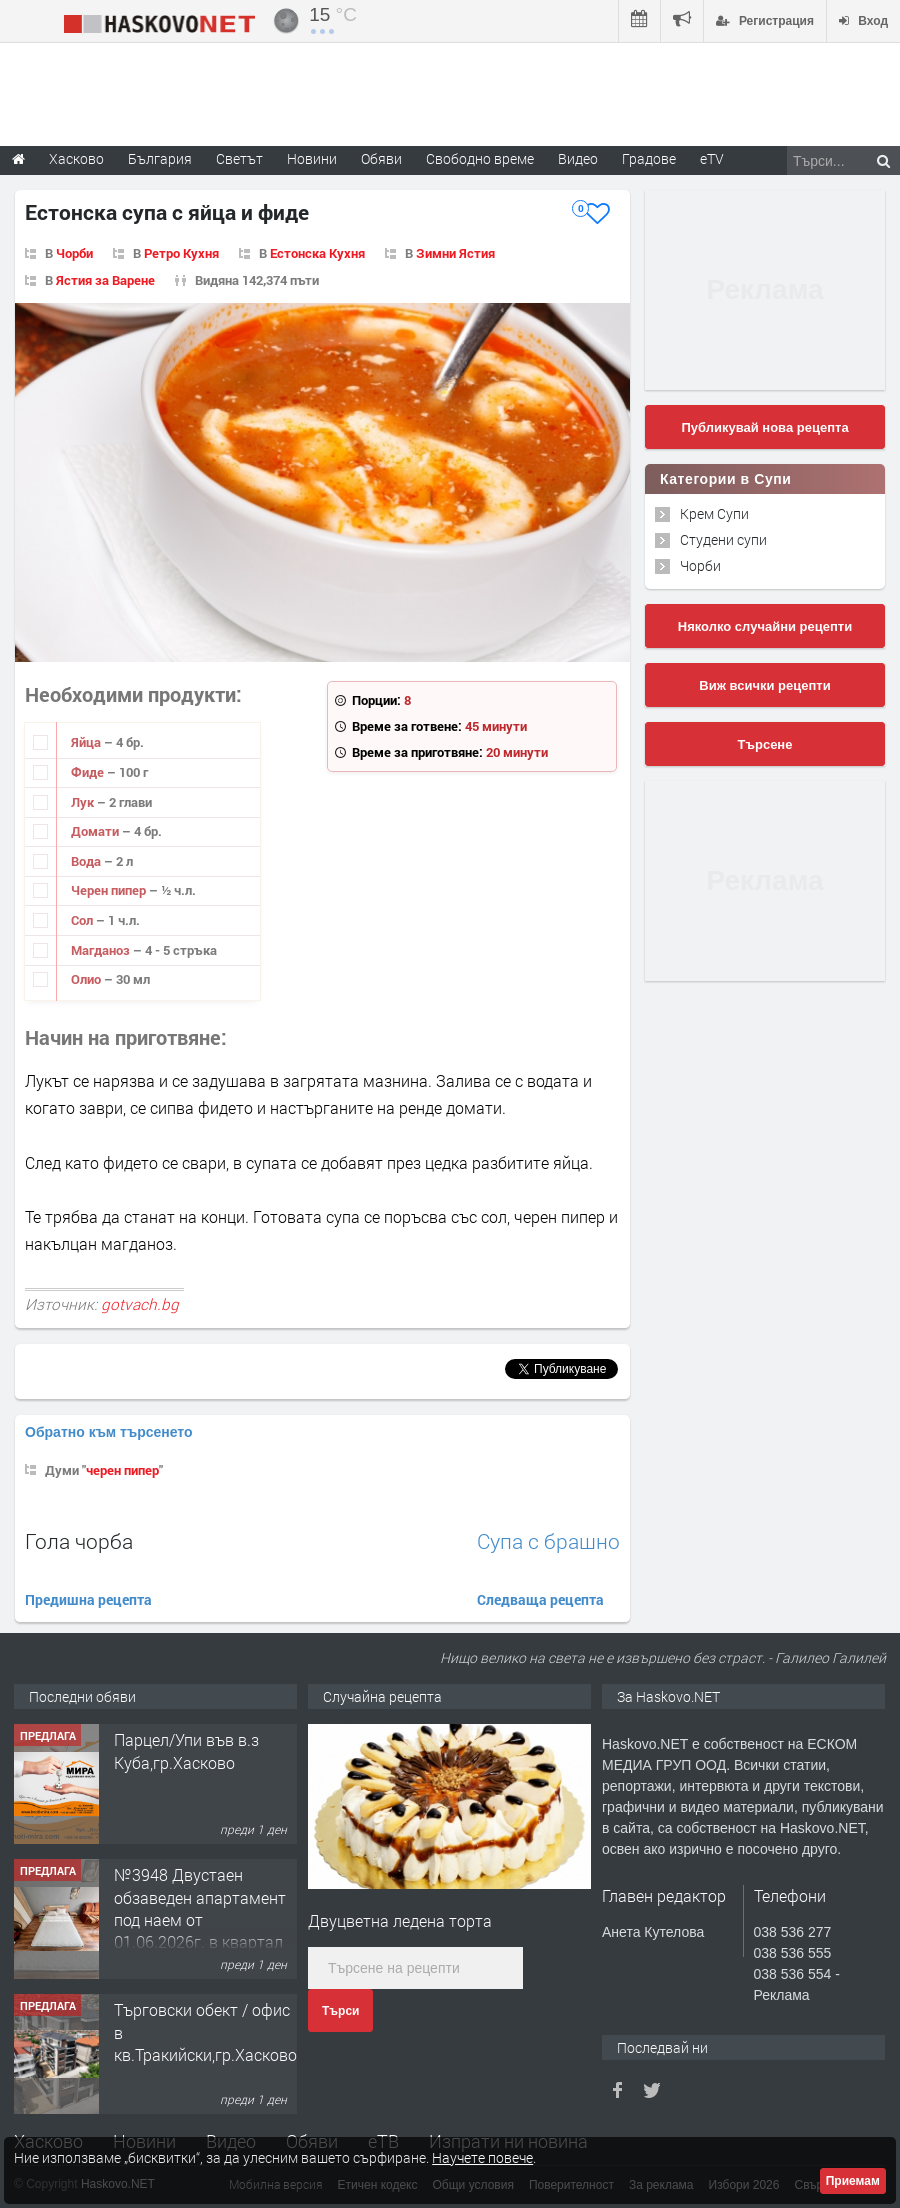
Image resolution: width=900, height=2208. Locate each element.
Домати (96, 831)
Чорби (74, 253)
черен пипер (122, 1470)
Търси (340, 2011)
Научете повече (482, 2157)
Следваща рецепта (540, 1599)
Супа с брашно (548, 1541)
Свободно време (480, 158)
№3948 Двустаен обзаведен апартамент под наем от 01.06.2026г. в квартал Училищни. (200, 1919)
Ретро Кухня (181, 253)
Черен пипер (110, 890)
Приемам (853, 2181)
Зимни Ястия (455, 253)
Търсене (765, 744)
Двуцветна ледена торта (400, 1920)
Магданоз (102, 950)
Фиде (89, 772)
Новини (312, 158)
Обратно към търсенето (109, 1432)
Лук (84, 802)
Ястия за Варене (105, 280)
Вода (87, 861)
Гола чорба (79, 1541)
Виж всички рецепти (764, 685)
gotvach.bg (140, 1304)
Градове (649, 158)
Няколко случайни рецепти (765, 626)
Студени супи (723, 539)
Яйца (87, 742)
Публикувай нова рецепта (764, 427)
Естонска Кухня (317, 253)
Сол (83, 920)
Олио (87, 979)
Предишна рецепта (88, 1599)
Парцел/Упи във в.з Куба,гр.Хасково (186, 1750)
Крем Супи (714, 513)
